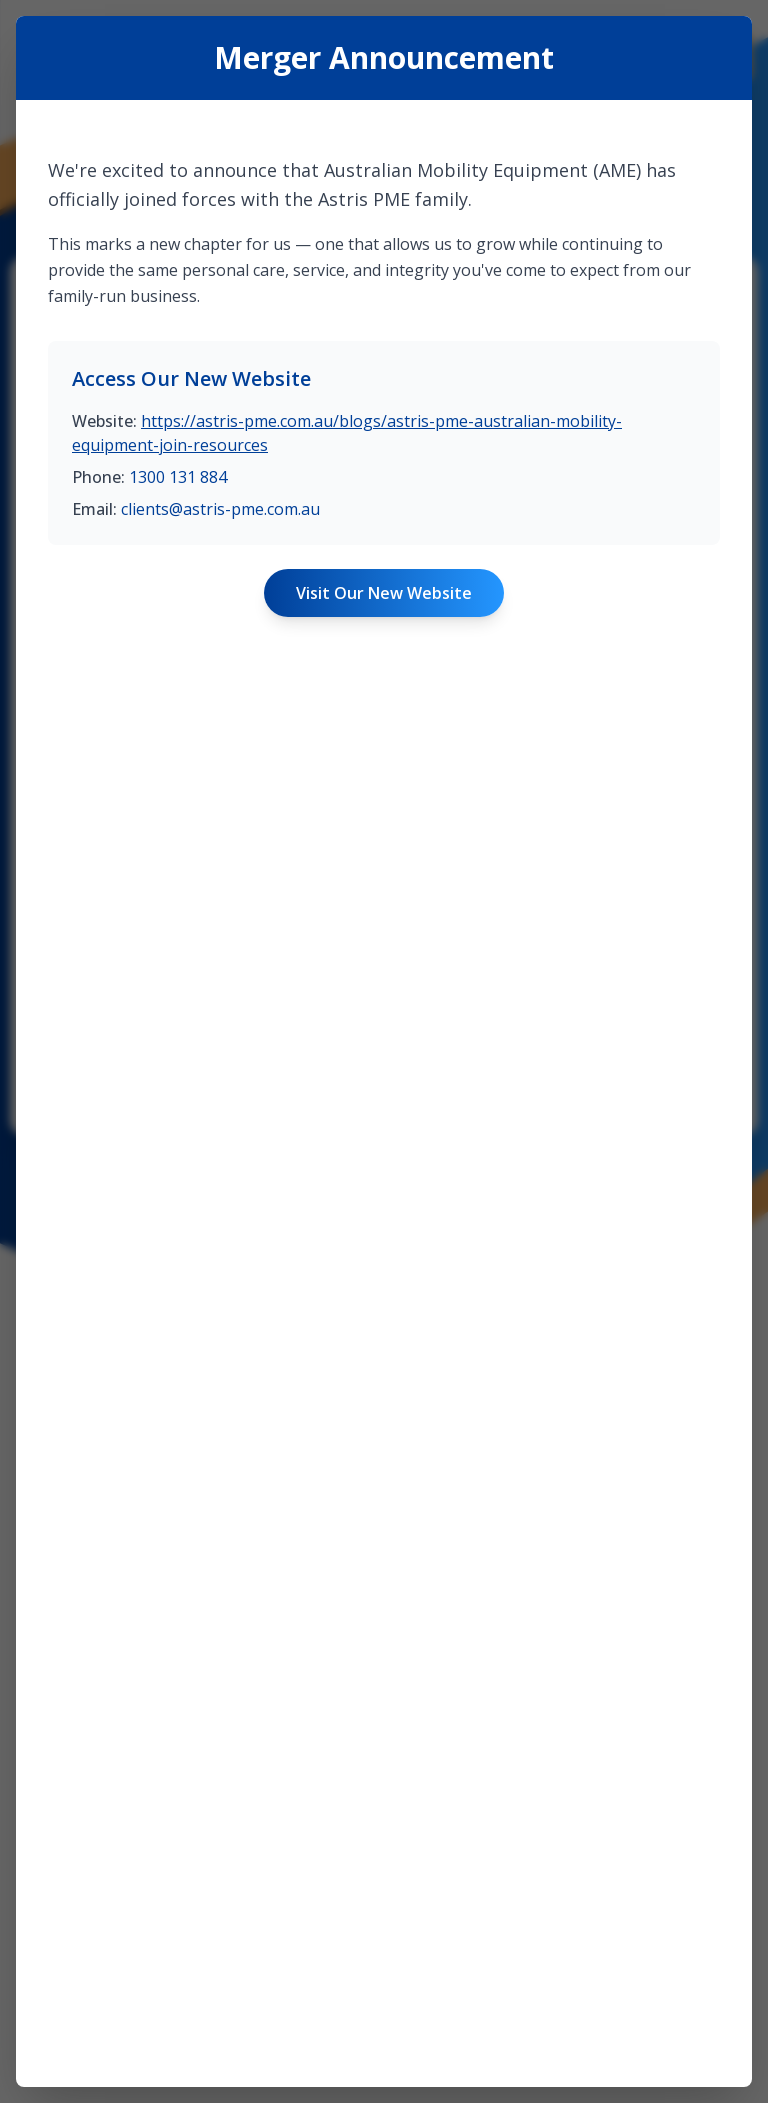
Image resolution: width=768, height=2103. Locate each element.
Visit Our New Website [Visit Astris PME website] (384, 1265)
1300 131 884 (178, 1149)
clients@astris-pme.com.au (220, 1181)
